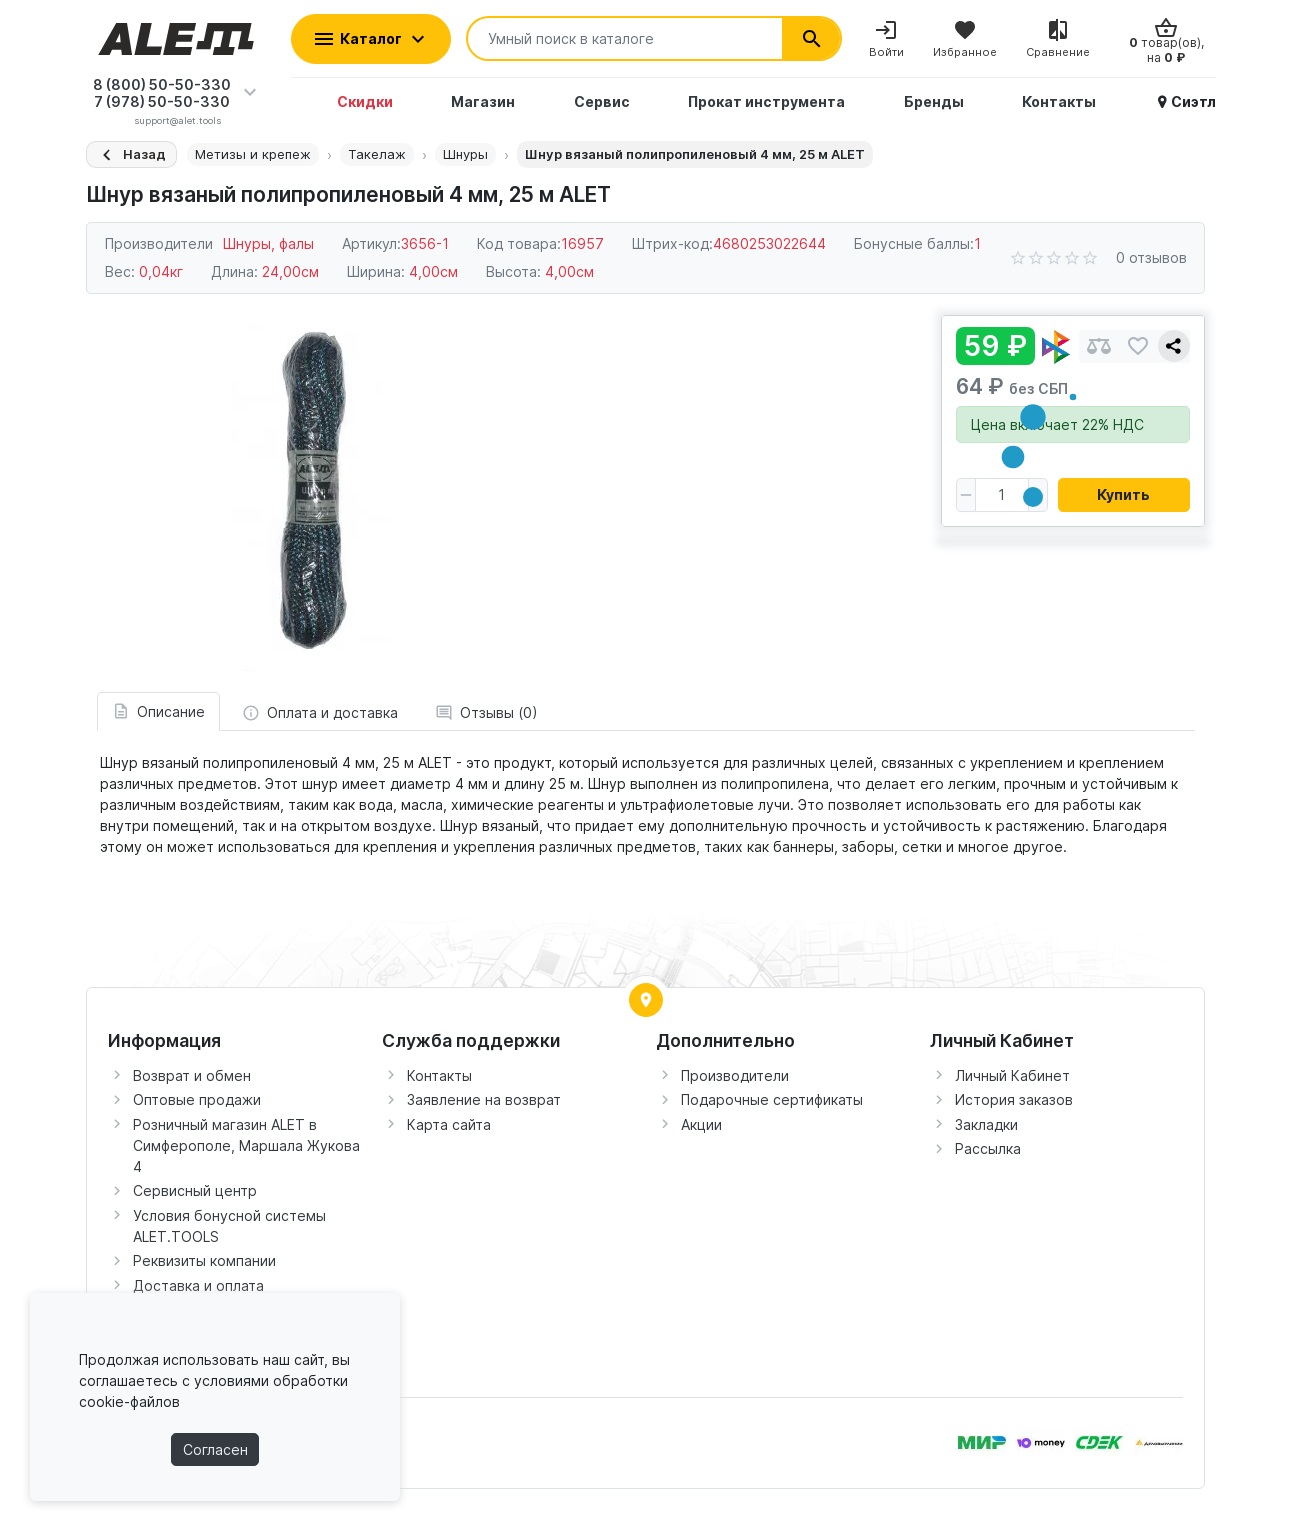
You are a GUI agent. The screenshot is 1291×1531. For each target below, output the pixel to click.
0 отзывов (1151, 257)
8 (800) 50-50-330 (162, 84)
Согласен (215, 1449)
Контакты (439, 1075)
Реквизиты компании (204, 1260)
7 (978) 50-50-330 (162, 101)
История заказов (1014, 1099)
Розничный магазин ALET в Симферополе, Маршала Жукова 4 (246, 1145)
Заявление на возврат (484, 1099)
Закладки (986, 1124)
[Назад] (131, 154)
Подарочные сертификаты (772, 1099)
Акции (701, 1124)
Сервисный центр (195, 1190)
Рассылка (988, 1148)
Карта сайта (449, 1124)
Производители (735, 1075)
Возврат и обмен (192, 1075)
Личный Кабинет (1012, 1075)
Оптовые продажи (197, 1099)
